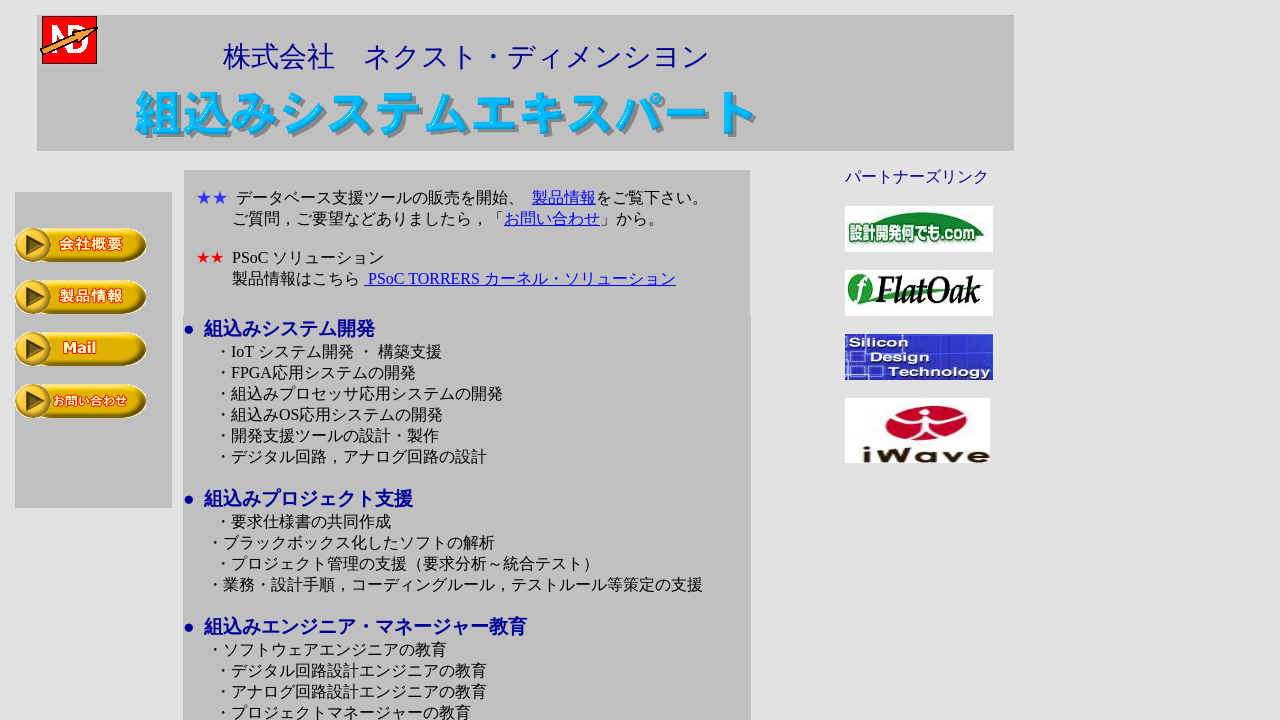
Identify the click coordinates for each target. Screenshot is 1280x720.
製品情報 (564, 197)
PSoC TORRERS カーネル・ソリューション (520, 278)
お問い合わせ (552, 218)
